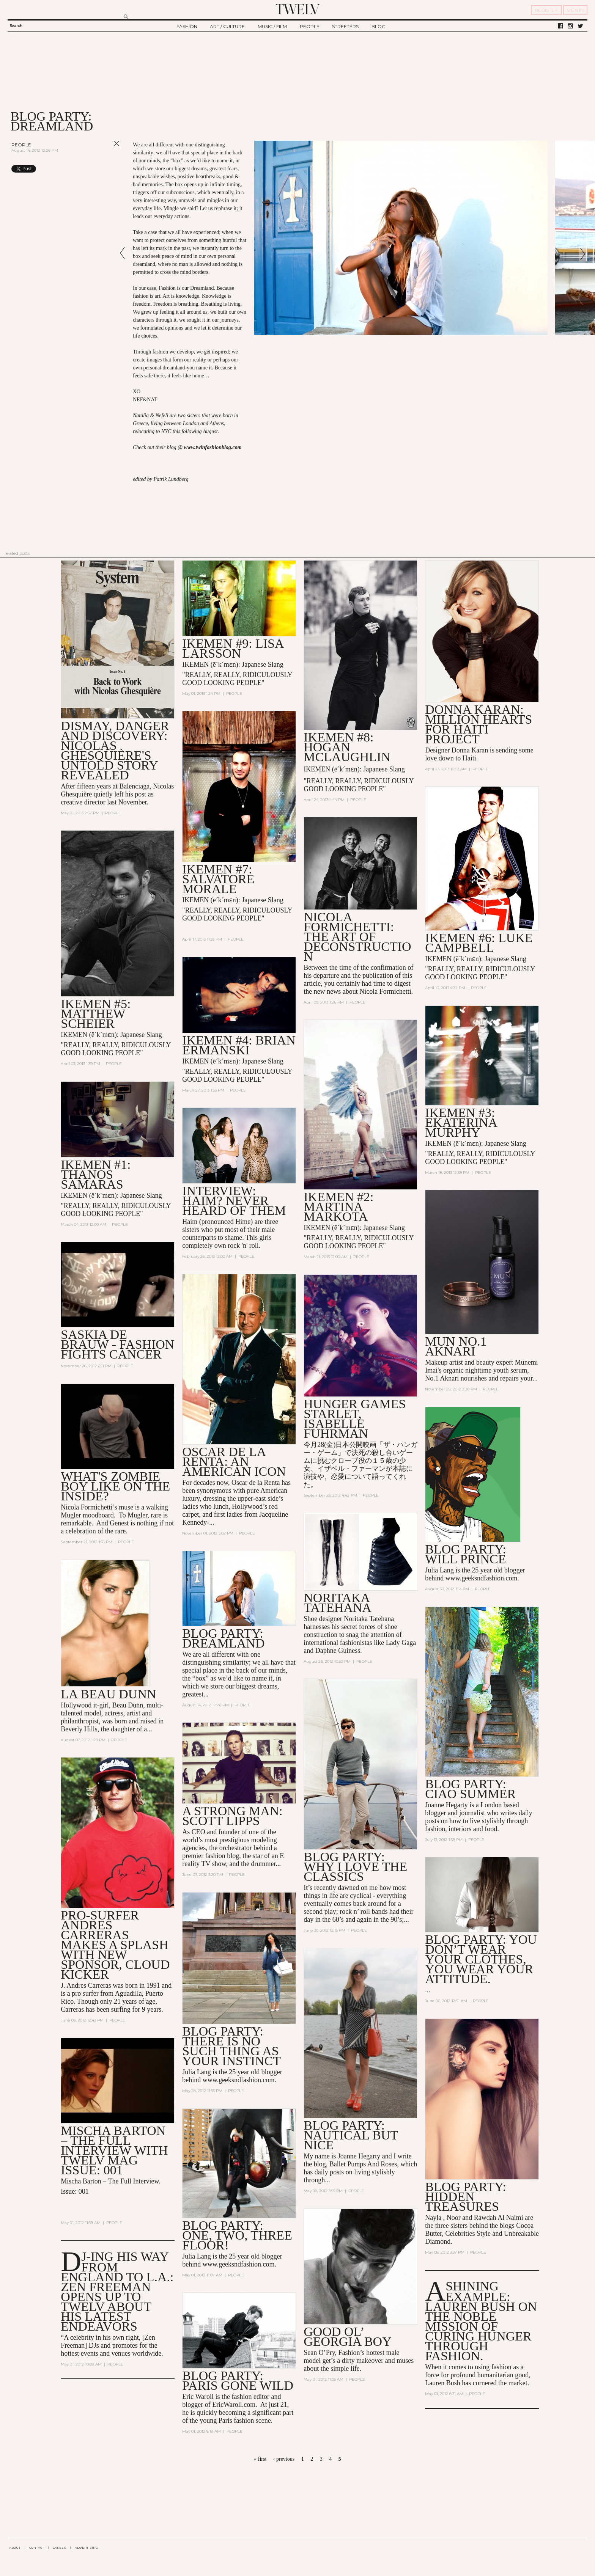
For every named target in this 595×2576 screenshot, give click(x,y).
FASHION (186, 26)
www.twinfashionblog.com (213, 447)
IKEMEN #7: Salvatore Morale (218, 879)
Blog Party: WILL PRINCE (465, 1554)
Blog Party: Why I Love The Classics (355, 1866)
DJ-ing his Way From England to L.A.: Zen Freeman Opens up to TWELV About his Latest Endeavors (117, 2291)
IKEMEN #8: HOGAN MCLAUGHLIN (347, 747)
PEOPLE (310, 26)
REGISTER (546, 10)
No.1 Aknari (442, 1378)
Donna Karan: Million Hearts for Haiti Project (478, 724)
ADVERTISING (86, 2547)
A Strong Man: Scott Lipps (232, 1816)
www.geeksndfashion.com (481, 1578)
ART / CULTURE (227, 26)
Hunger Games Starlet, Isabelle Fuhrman (355, 1418)
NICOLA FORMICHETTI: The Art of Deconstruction (357, 936)
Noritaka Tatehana (337, 1603)
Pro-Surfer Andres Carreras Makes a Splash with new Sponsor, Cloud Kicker (115, 1944)
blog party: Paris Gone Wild (237, 2380)
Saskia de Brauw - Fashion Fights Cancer (117, 1344)
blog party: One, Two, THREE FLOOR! (237, 2235)
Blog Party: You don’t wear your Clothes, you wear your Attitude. (481, 1959)
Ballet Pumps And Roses (363, 2164)
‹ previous (283, 2459)
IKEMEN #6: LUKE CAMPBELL (478, 943)
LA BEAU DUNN (108, 1694)
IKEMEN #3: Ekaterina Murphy (461, 1122)
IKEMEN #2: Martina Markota (338, 1207)
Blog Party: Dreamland (223, 1638)
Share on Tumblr (101, 169)
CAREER (59, 2547)
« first (260, 2459)
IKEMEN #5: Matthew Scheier (96, 1013)
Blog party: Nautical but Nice (351, 2135)
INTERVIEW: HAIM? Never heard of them (234, 1200)
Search (15, 25)
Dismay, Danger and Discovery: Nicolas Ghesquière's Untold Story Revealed (115, 750)
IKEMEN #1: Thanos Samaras (96, 1174)
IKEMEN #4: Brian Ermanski (238, 1045)
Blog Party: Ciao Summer (470, 1789)
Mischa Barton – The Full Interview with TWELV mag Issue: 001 (114, 2150)
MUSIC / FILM (272, 26)
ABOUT (14, 2547)
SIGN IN (575, 10)
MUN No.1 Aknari (455, 1346)
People (21, 145)
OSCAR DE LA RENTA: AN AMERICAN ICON (234, 1461)
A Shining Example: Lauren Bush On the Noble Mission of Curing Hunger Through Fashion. (481, 2321)
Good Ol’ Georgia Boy (347, 2336)
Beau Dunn (127, 1705)
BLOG (378, 26)
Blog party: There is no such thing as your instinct (231, 2046)
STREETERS (345, 26)
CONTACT (36, 2547)
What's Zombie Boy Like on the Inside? (115, 1486)
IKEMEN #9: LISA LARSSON (232, 648)
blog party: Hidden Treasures (465, 2196)
